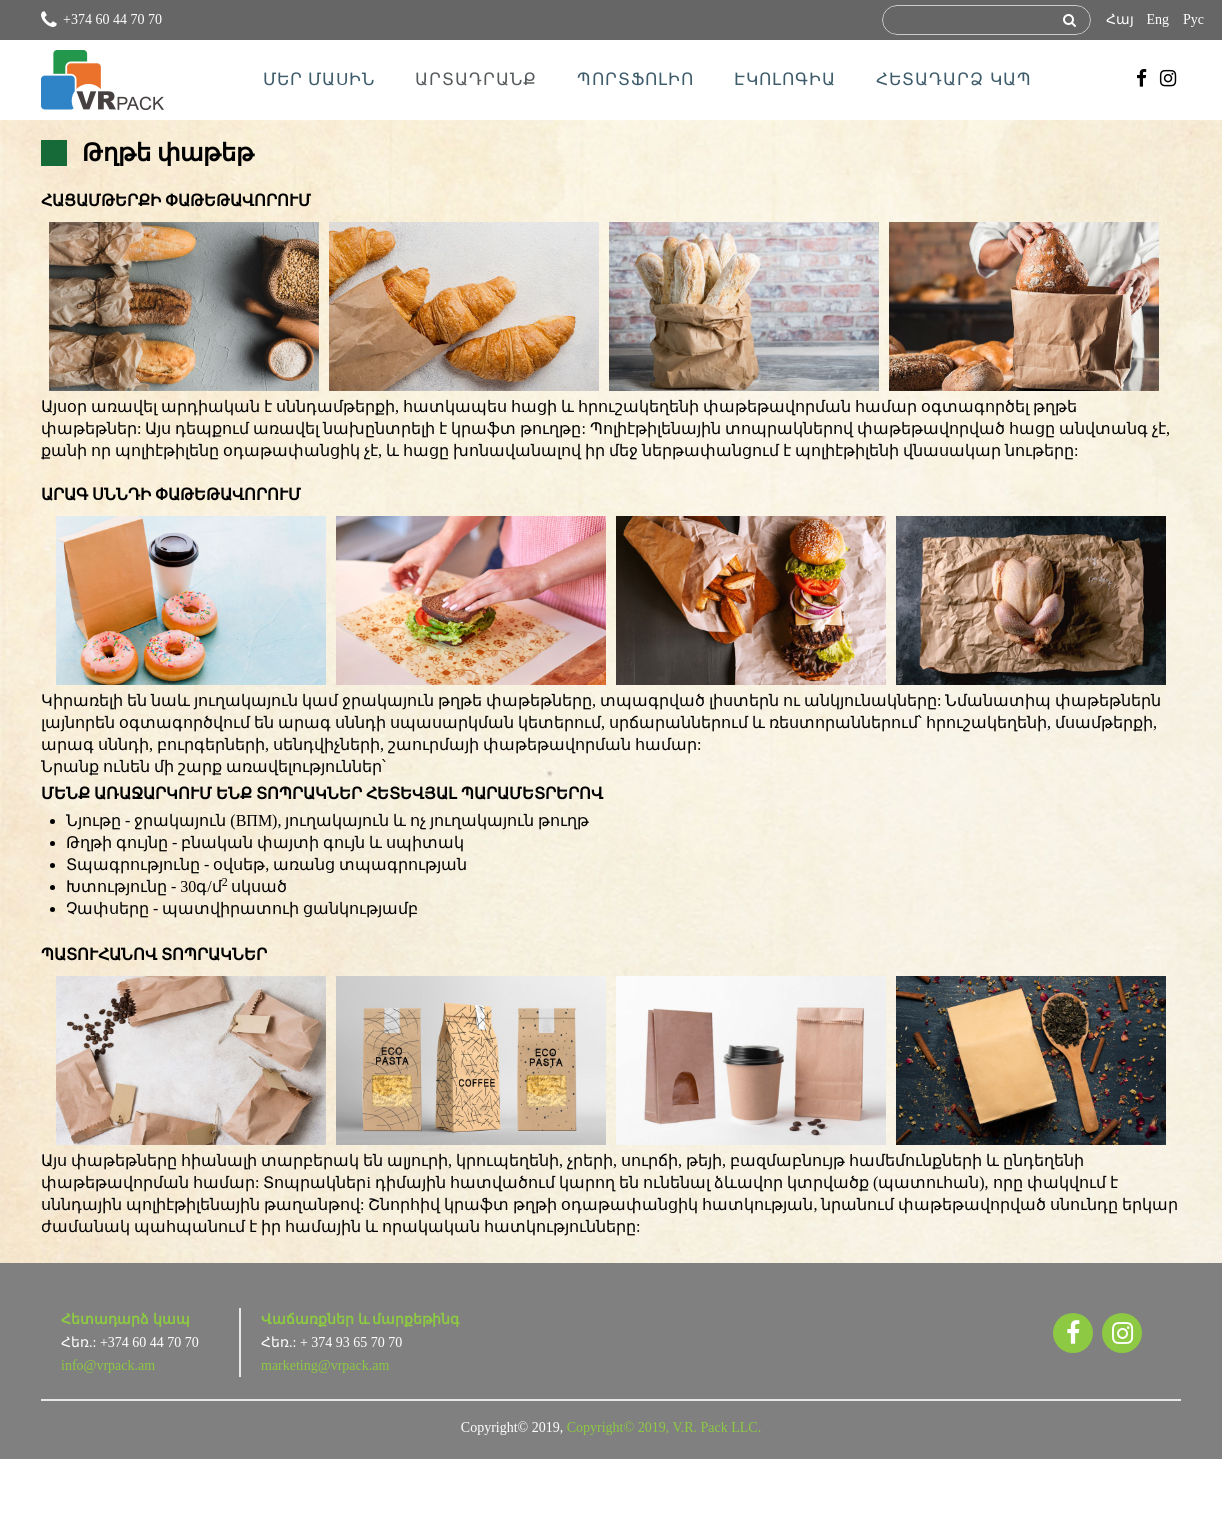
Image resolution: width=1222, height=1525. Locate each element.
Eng (1157, 19)
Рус (1193, 19)
